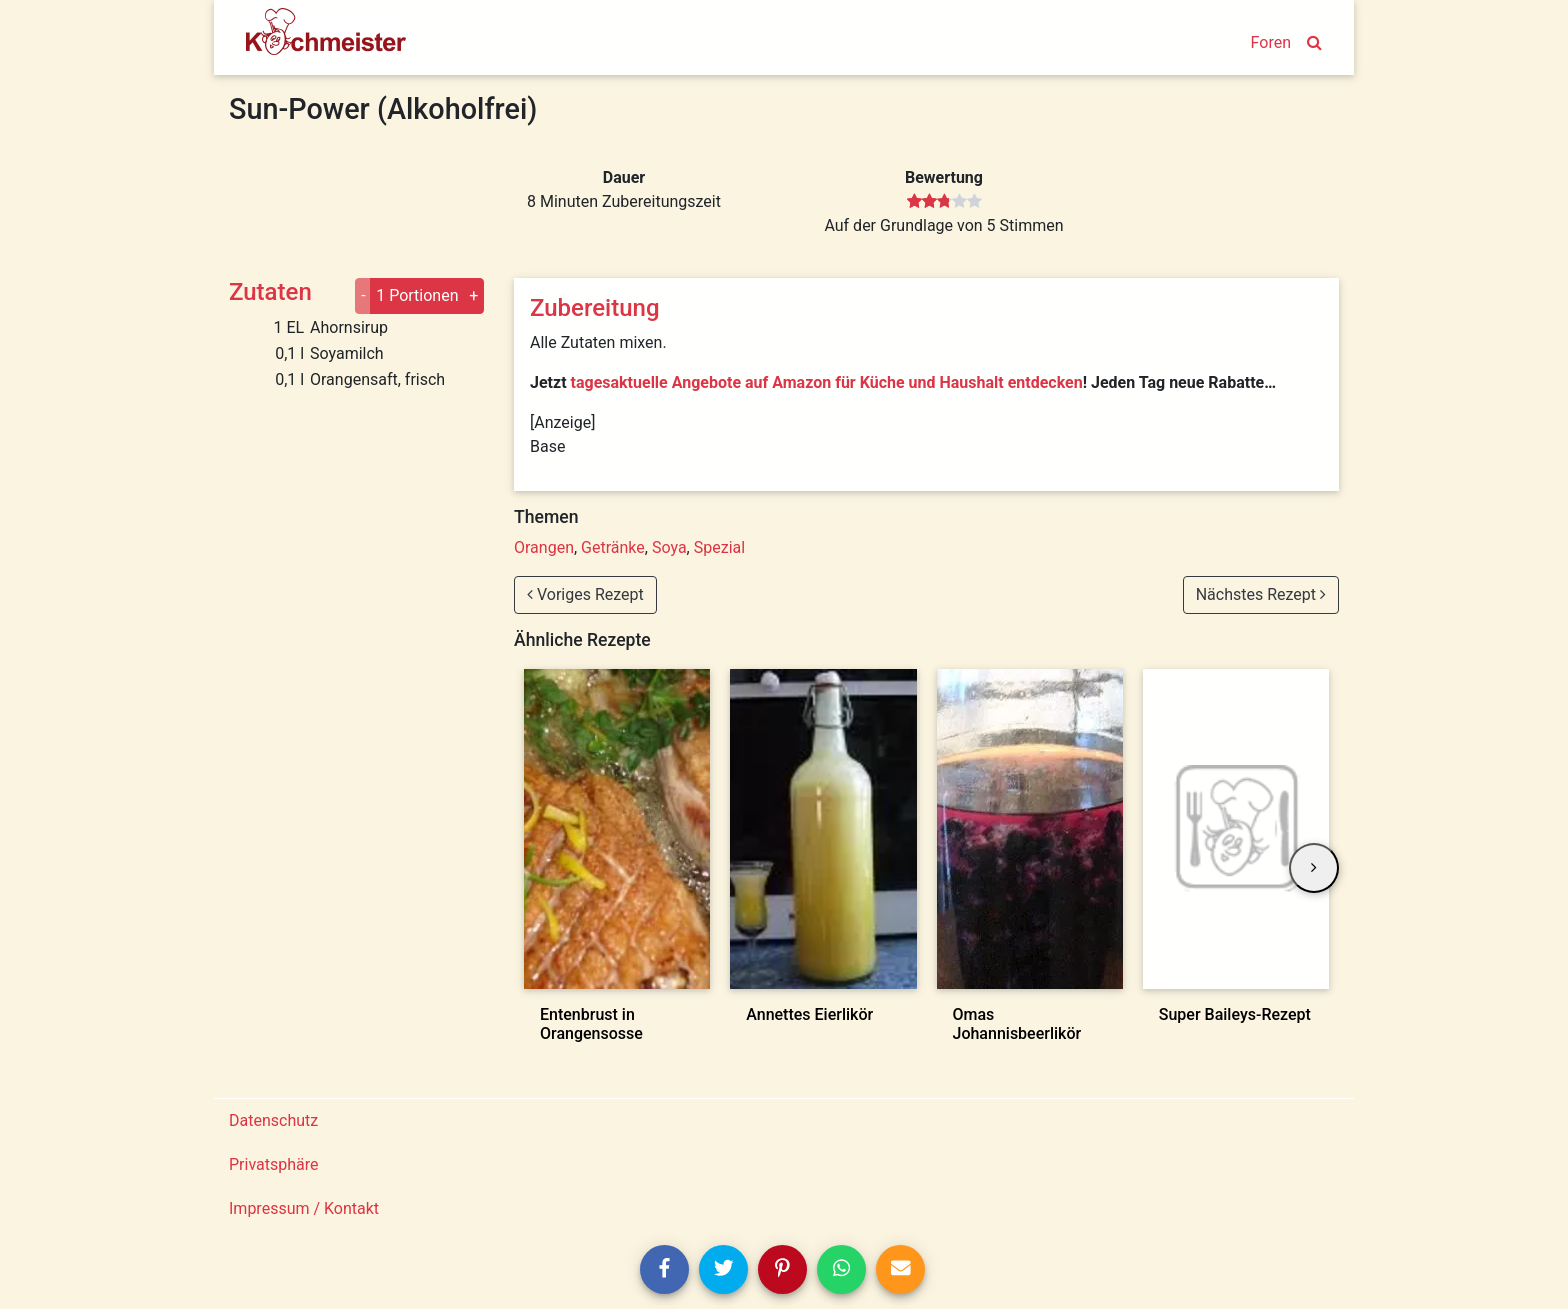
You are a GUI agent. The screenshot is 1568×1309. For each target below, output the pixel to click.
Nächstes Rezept (1261, 594)
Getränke (613, 547)
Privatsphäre (274, 1164)
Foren (1271, 42)
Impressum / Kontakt (304, 1208)
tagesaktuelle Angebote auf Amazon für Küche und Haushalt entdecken (827, 382)
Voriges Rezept (585, 594)
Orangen (544, 547)
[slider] (944, 202)
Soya (669, 547)
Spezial (719, 547)
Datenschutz (273, 1120)
